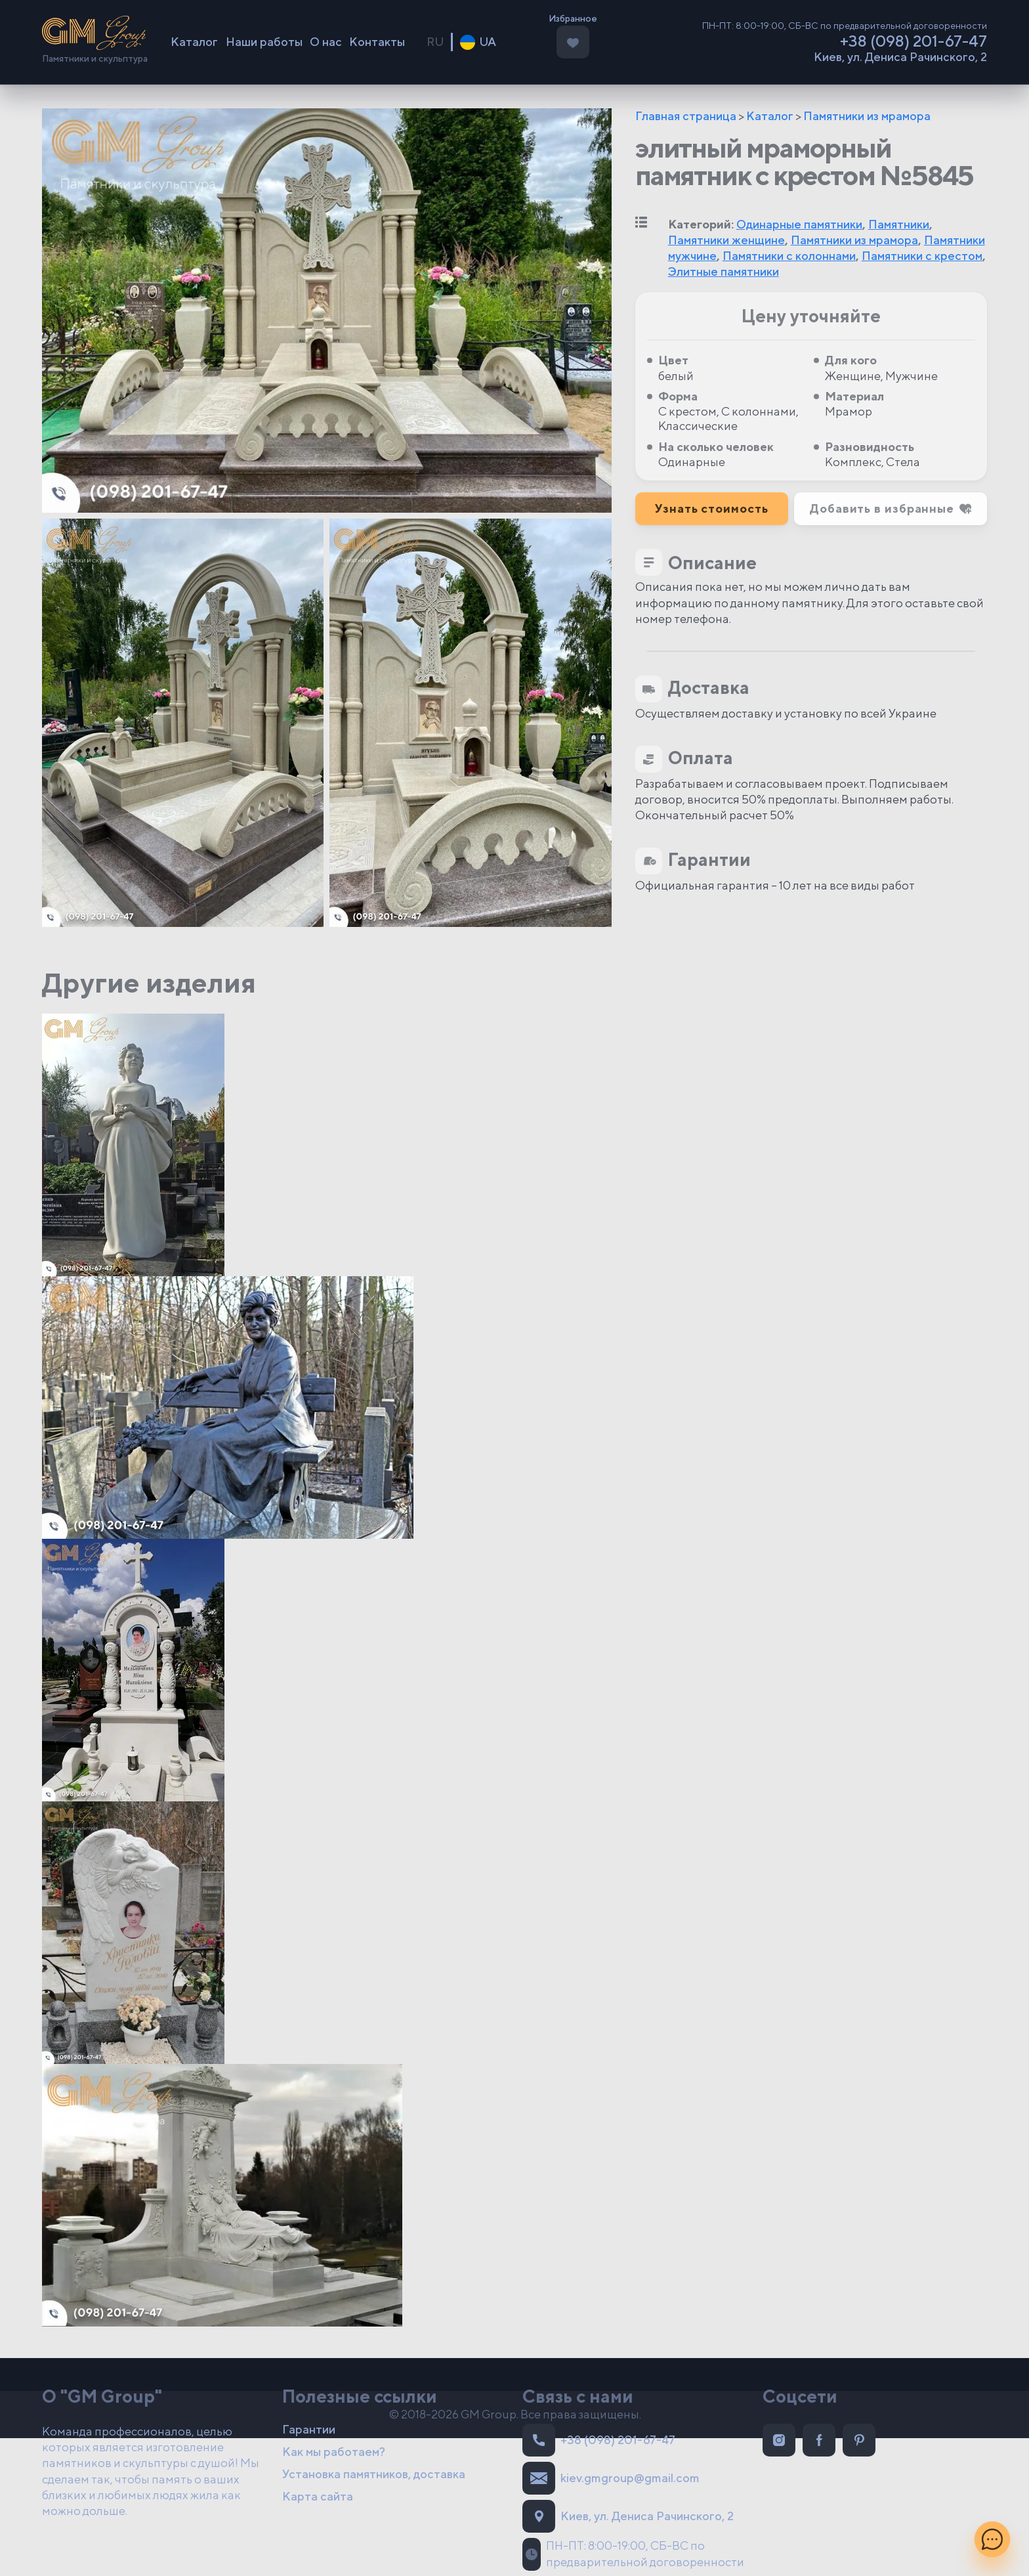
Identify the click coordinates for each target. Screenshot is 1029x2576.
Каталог (194, 42)
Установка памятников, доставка (373, 2474)
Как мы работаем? (333, 2451)
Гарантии (308, 2429)
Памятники (898, 224)
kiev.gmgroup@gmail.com (611, 2478)
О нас (326, 42)
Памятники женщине (726, 240)
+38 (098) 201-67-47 (913, 41)
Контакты (377, 42)
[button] (890, 508)
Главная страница (685, 116)
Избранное (573, 19)
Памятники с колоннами (789, 256)
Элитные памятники (723, 271)
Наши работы (264, 42)
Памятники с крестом (922, 256)
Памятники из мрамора (867, 116)
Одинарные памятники (799, 224)
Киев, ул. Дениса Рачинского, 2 (900, 57)
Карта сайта (317, 2496)
